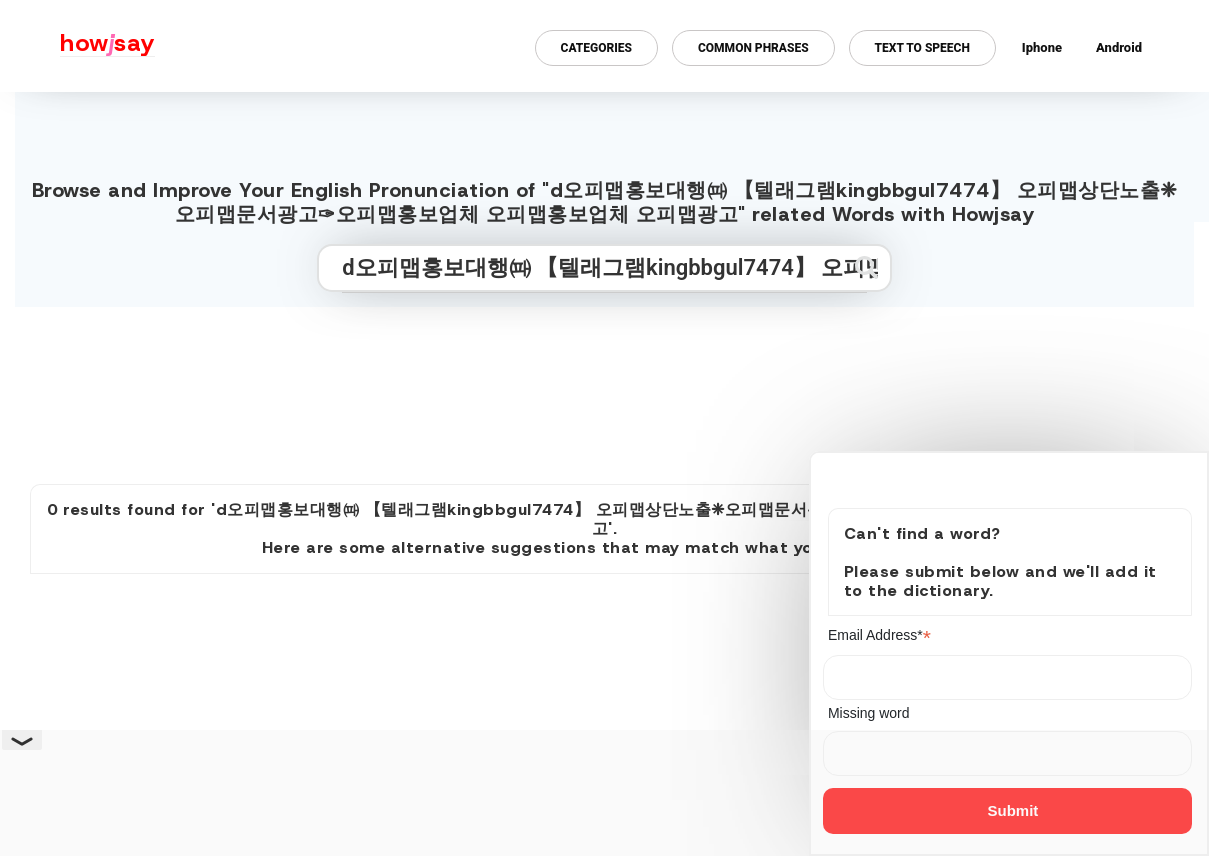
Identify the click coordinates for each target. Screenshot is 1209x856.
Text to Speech (922, 48)
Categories (596, 48)
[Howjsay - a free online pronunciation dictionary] (77, 46)
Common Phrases (753, 48)
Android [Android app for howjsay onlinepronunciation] (1119, 47)
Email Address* (879, 635)
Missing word (869, 713)
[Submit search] (866, 267)
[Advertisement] (605, 387)
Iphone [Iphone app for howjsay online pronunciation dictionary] (1042, 47)
